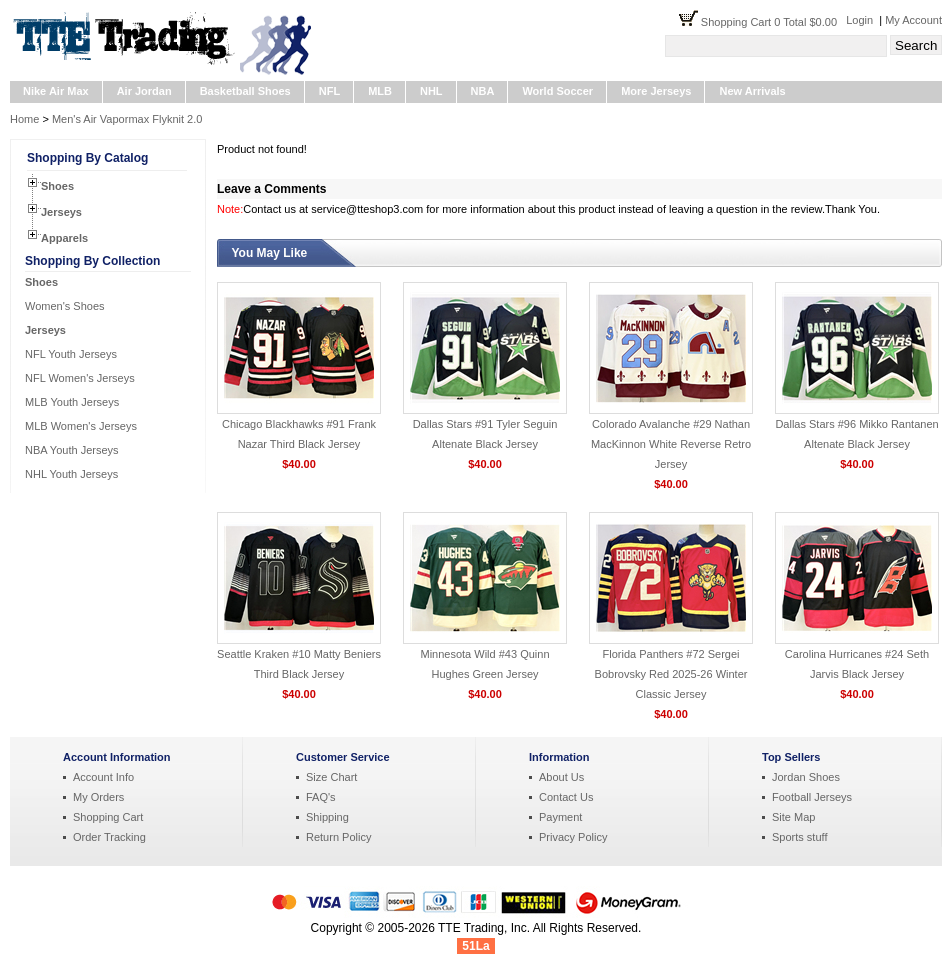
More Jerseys (656, 91)
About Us (561, 777)
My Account (913, 20)
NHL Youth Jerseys (71, 474)
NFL (329, 91)
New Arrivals (752, 91)
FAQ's (321, 797)
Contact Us (566, 797)
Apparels (64, 238)
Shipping (327, 817)
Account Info (103, 777)
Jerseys (61, 212)
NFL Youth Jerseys (71, 354)
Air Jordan (144, 91)
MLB (380, 91)
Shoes (57, 186)
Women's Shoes (65, 306)
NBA (483, 91)
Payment (560, 817)
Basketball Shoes (245, 91)
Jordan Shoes (806, 777)
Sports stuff (799, 837)
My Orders (98, 797)
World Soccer (557, 91)
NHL (431, 91)
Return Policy (338, 837)
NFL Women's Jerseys (80, 378)
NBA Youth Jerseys (72, 450)
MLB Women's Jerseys (81, 426)
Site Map (793, 817)
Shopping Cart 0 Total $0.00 (773, 22)
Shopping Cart (108, 817)
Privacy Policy (573, 837)
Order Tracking (109, 837)
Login (859, 20)
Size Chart (331, 777)
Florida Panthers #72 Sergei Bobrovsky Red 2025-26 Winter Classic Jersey (671, 674)
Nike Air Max (56, 91)
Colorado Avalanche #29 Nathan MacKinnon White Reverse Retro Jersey (671, 444)
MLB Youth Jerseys (72, 402)
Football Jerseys (812, 797)
